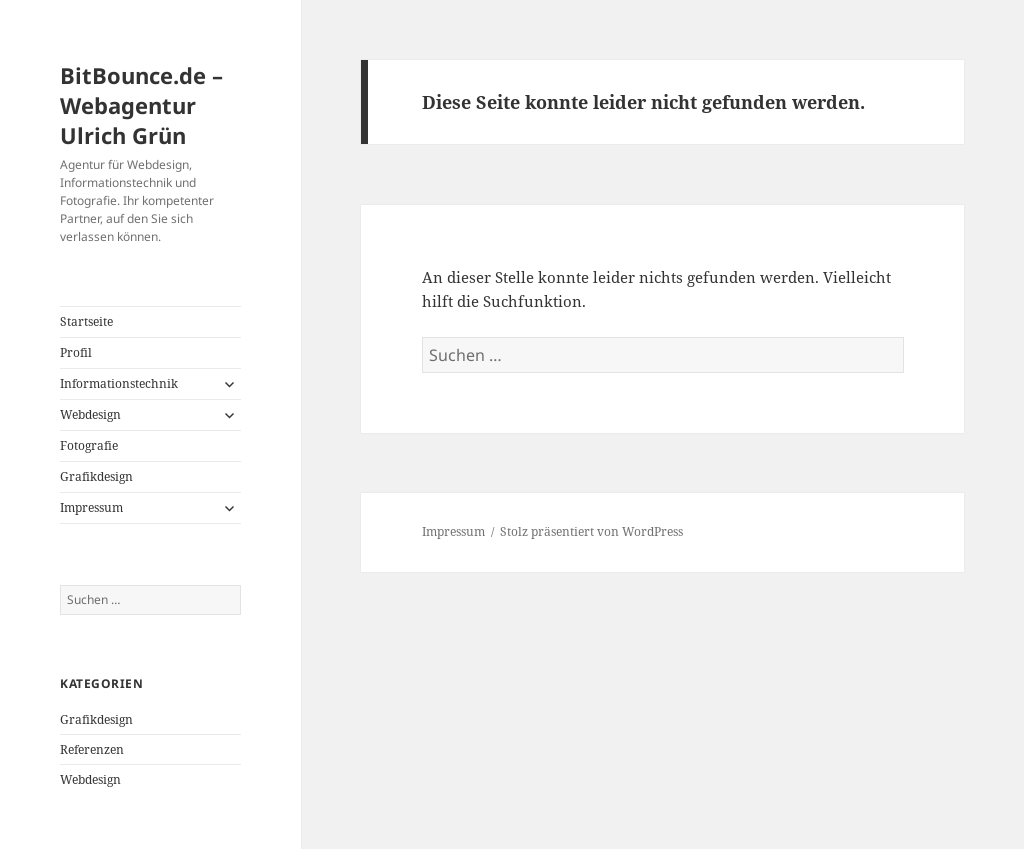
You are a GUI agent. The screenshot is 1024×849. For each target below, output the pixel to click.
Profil (76, 352)
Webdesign (90, 414)
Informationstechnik (119, 383)
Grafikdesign (96, 476)
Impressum (91, 507)
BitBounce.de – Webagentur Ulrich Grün (141, 105)
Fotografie (89, 445)
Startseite (86, 321)
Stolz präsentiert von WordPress (591, 531)
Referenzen (92, 749)
